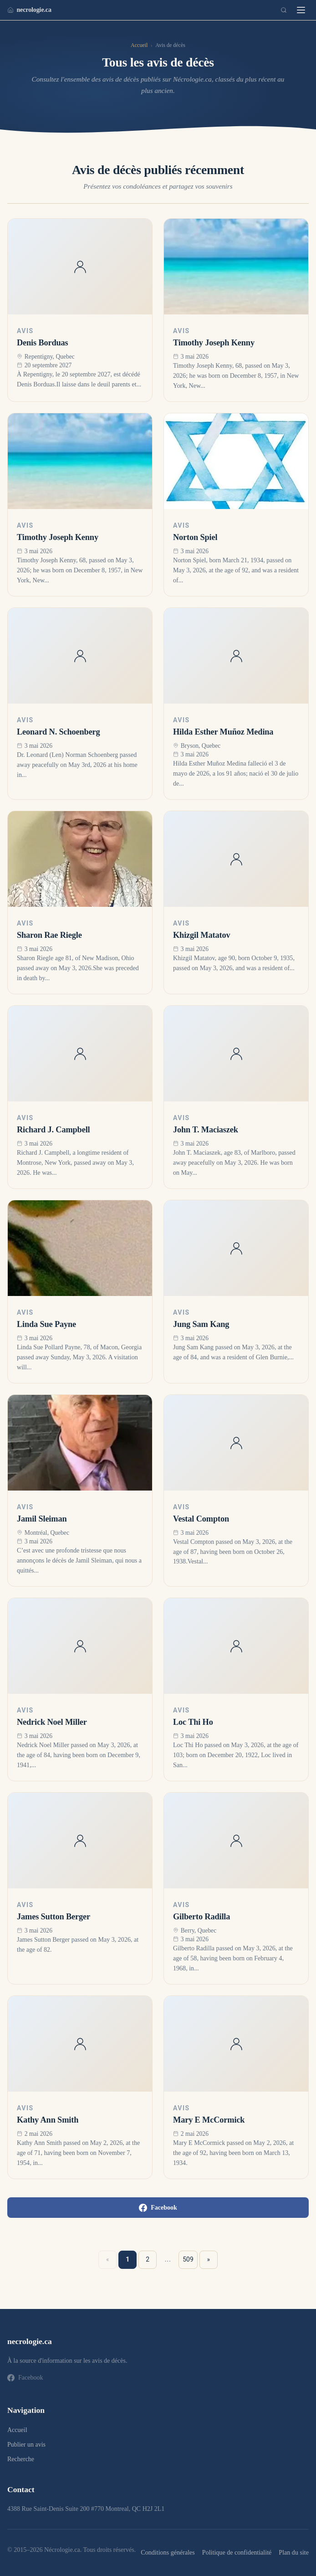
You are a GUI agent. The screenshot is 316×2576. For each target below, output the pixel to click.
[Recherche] (284, 10)
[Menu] (301, 10)
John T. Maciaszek (205, 1129)
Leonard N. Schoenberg (58, 731)
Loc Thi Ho (193, 1722)
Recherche (20, 2459)
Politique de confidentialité (236, 2552)
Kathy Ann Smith (47, 2119)
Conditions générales (167, 2552)
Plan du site (294, 2552)
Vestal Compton (201, 1518)
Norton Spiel (195, 537)
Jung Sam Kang (201, 1324)
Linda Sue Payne (46, 1324)
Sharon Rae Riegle (49, 935)
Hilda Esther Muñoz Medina (223, 731)
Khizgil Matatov (201, 935)
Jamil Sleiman (42, 1518)
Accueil (139, 45)
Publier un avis (26, 2444)
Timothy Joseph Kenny (214, 342)
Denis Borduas (42, 342)
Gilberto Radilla (201, 1916)
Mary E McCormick (209, 2119)
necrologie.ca (29, 9)
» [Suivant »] (208, 2259)
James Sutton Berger (53, 1916)
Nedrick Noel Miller (52, 1722)
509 (188, 2259)
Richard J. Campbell (53, 1129)
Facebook (158, 2208)
